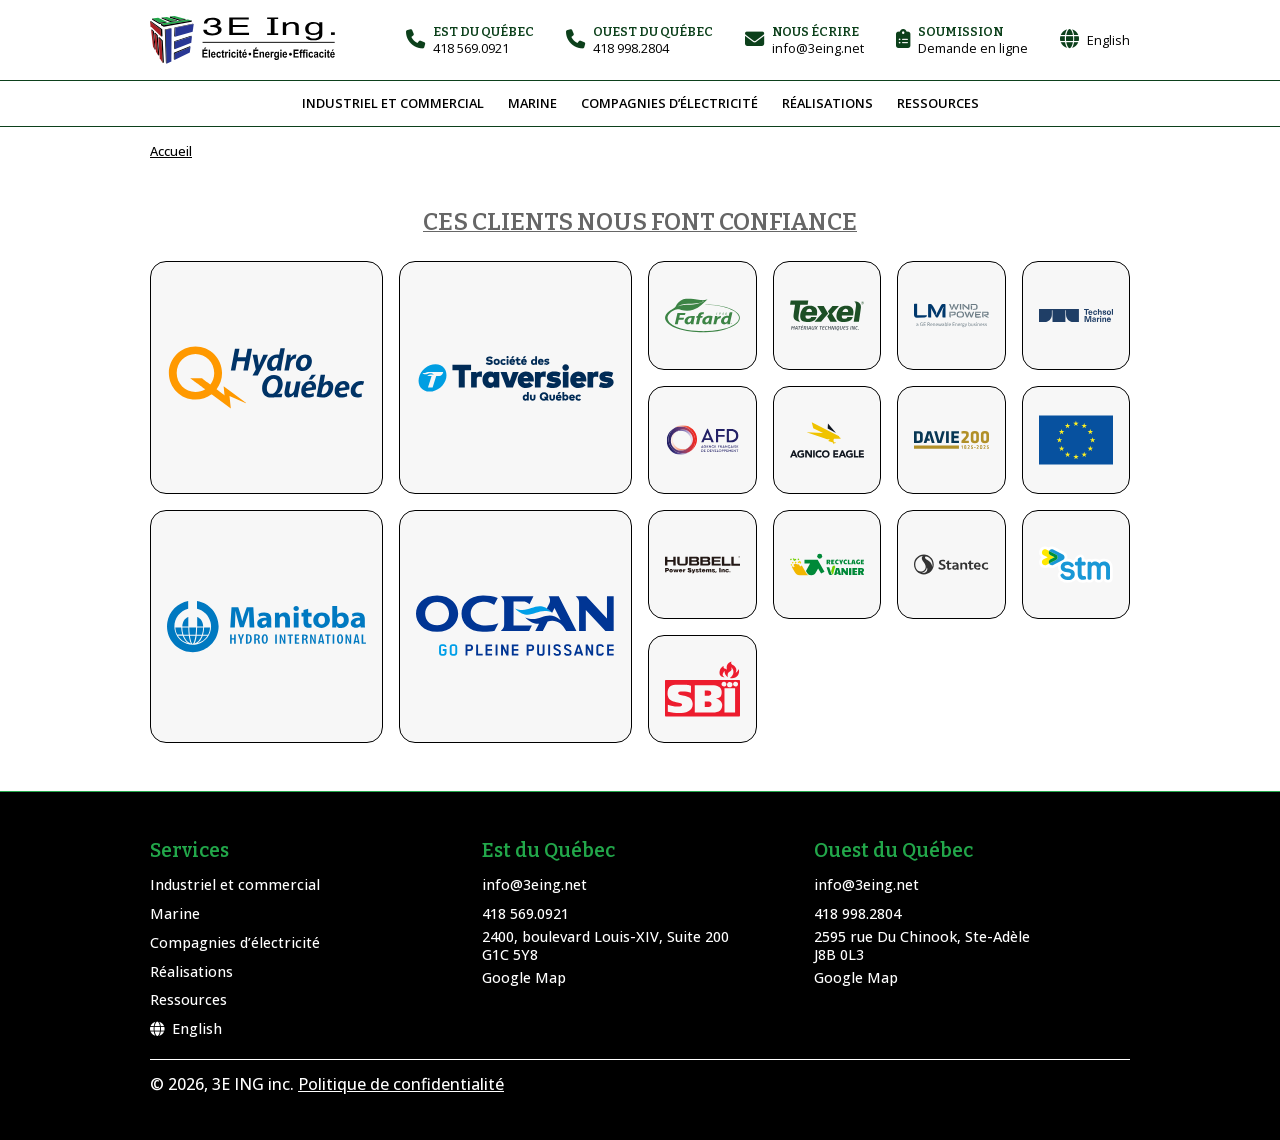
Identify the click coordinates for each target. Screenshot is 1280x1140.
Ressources (938, 103)
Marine (532, 103)
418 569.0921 (525, 913)
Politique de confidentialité (401, 1084)
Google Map (524, 977)
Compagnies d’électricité (669, 103)
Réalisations (827, 103)
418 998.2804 (857, 913)
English (186, 1028)
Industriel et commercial (393, 103)
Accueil (171, 151)
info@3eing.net (534, 884)
